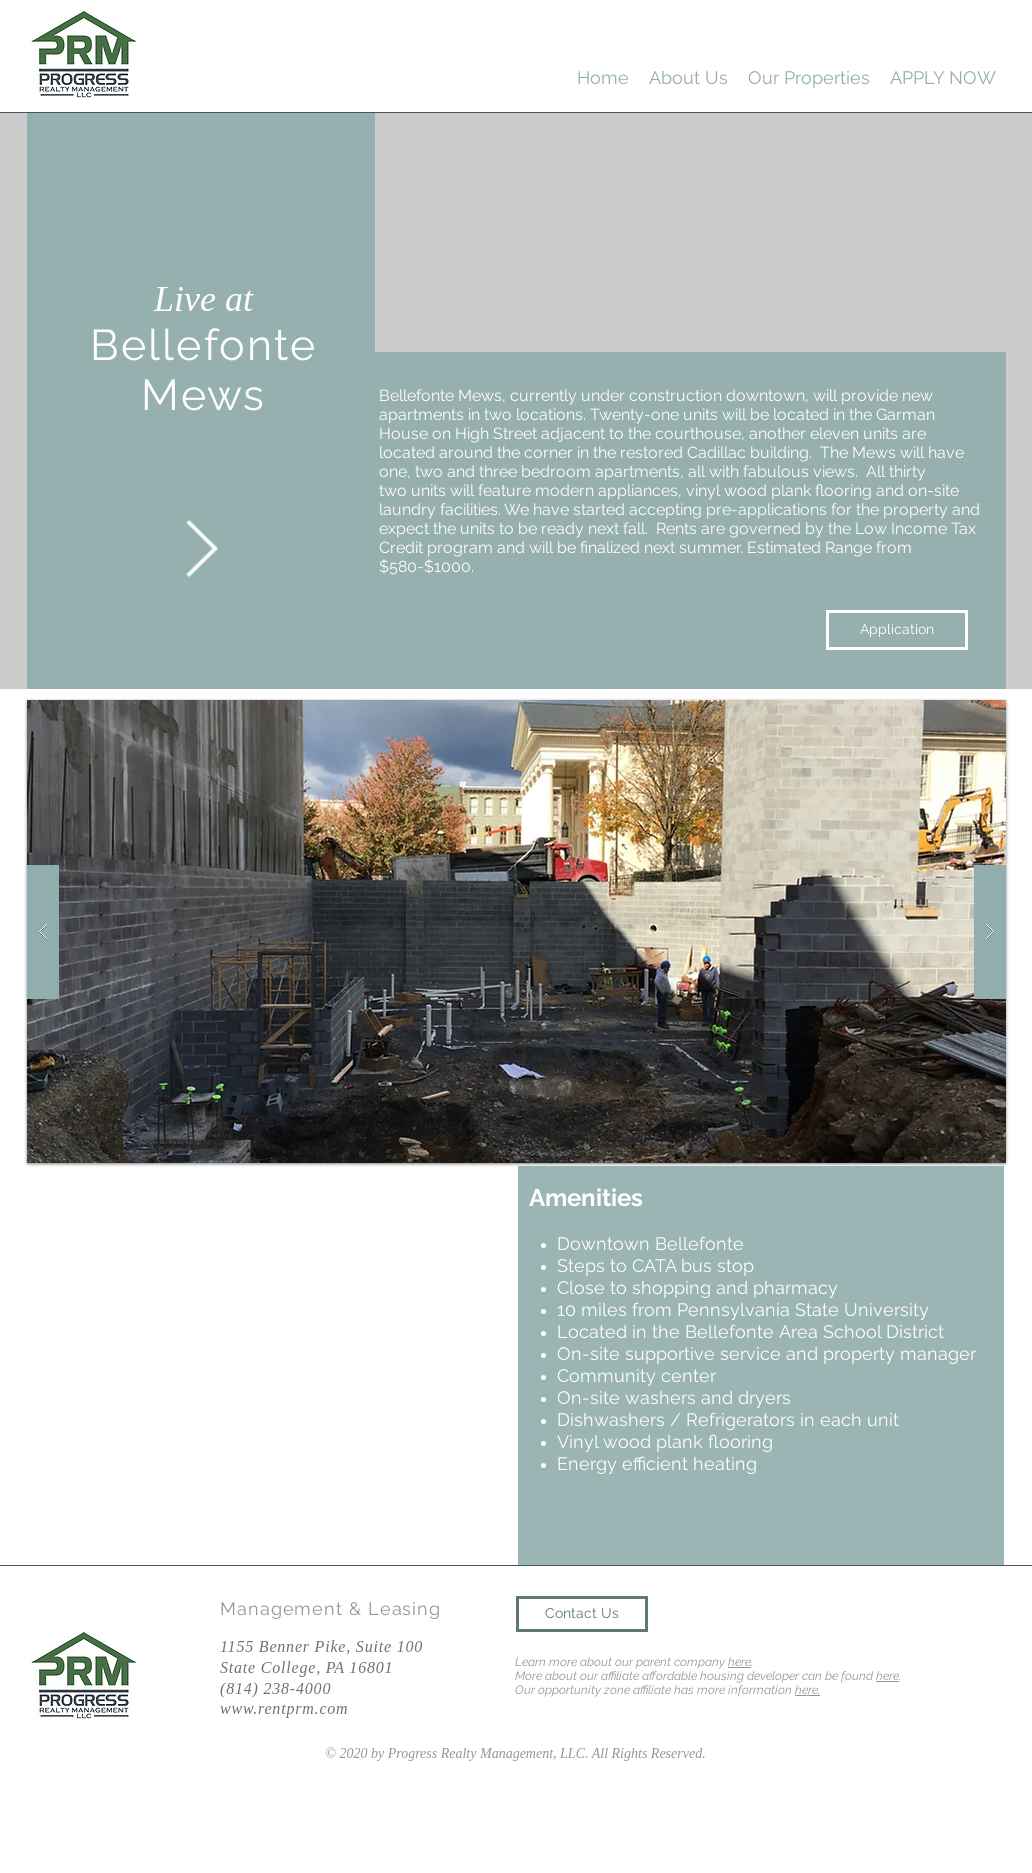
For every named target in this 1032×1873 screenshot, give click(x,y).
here (739, 1662)
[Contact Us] (582, 1614)
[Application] (897, 630)
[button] (516, 931)
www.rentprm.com (284, 1708)
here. (807, 1690)
